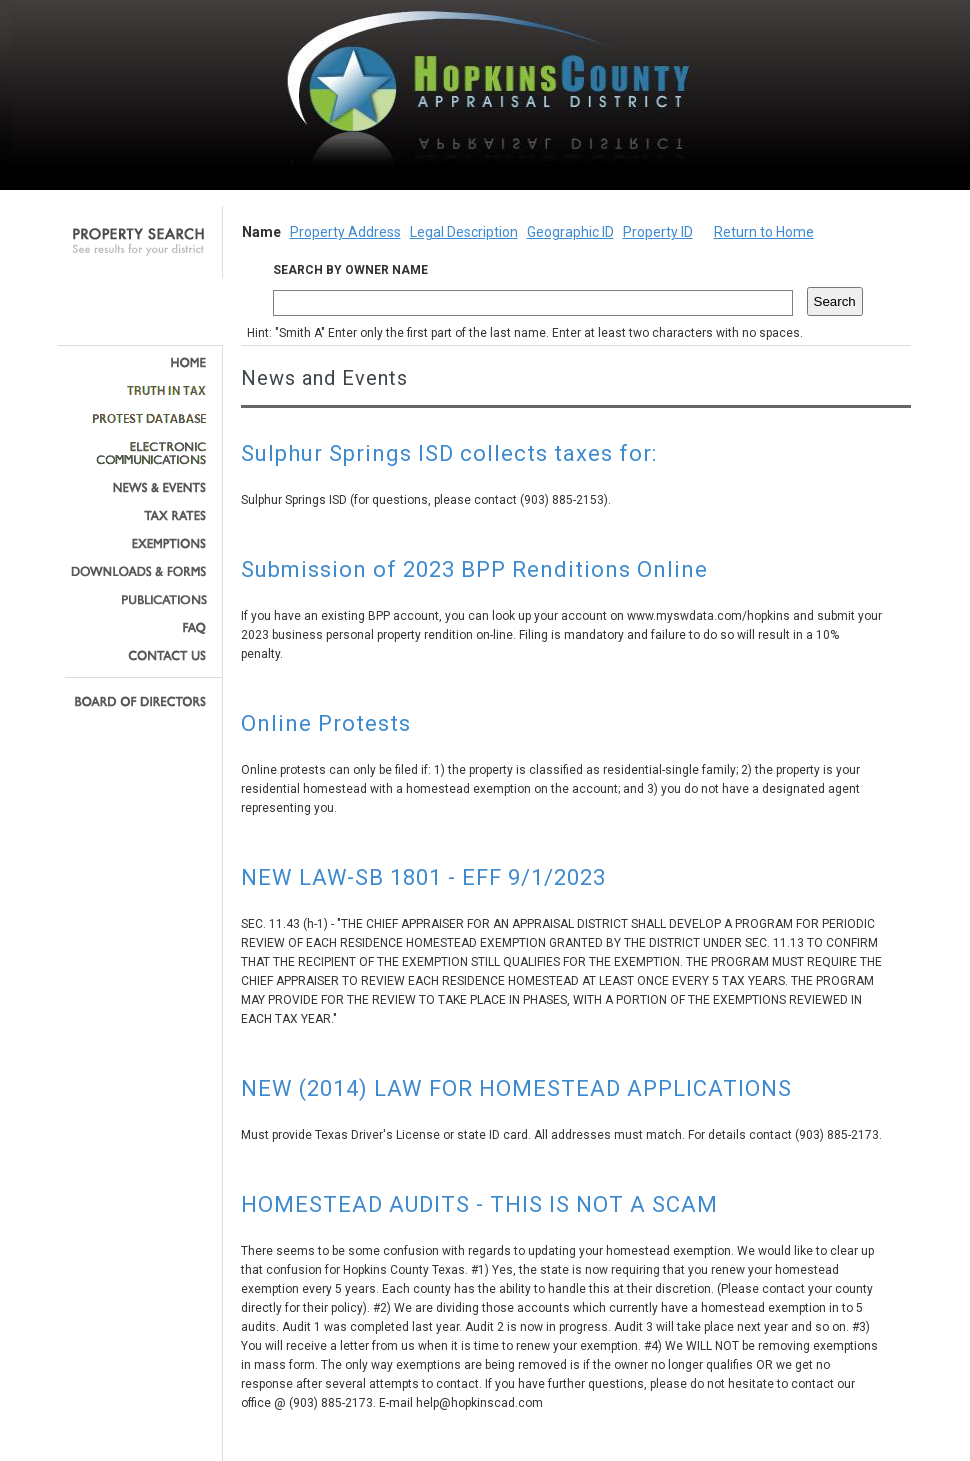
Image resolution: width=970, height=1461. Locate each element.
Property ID (658, 232)
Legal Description (464, 232)
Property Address (345, 232)
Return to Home (764, 232)
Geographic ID (570, 232)
